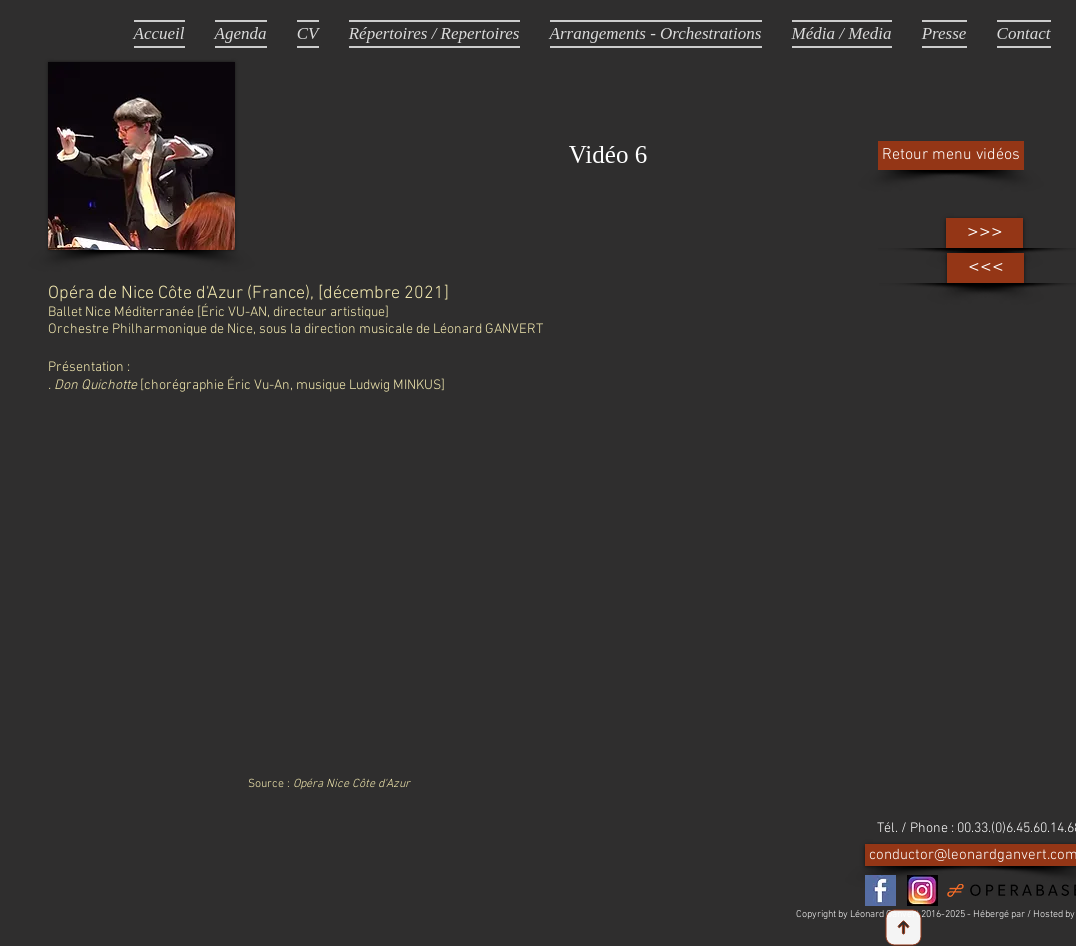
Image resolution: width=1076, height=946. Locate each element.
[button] (842, 33)
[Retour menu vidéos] (951, 155)
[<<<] (985, 268)
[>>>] (984, 233)
